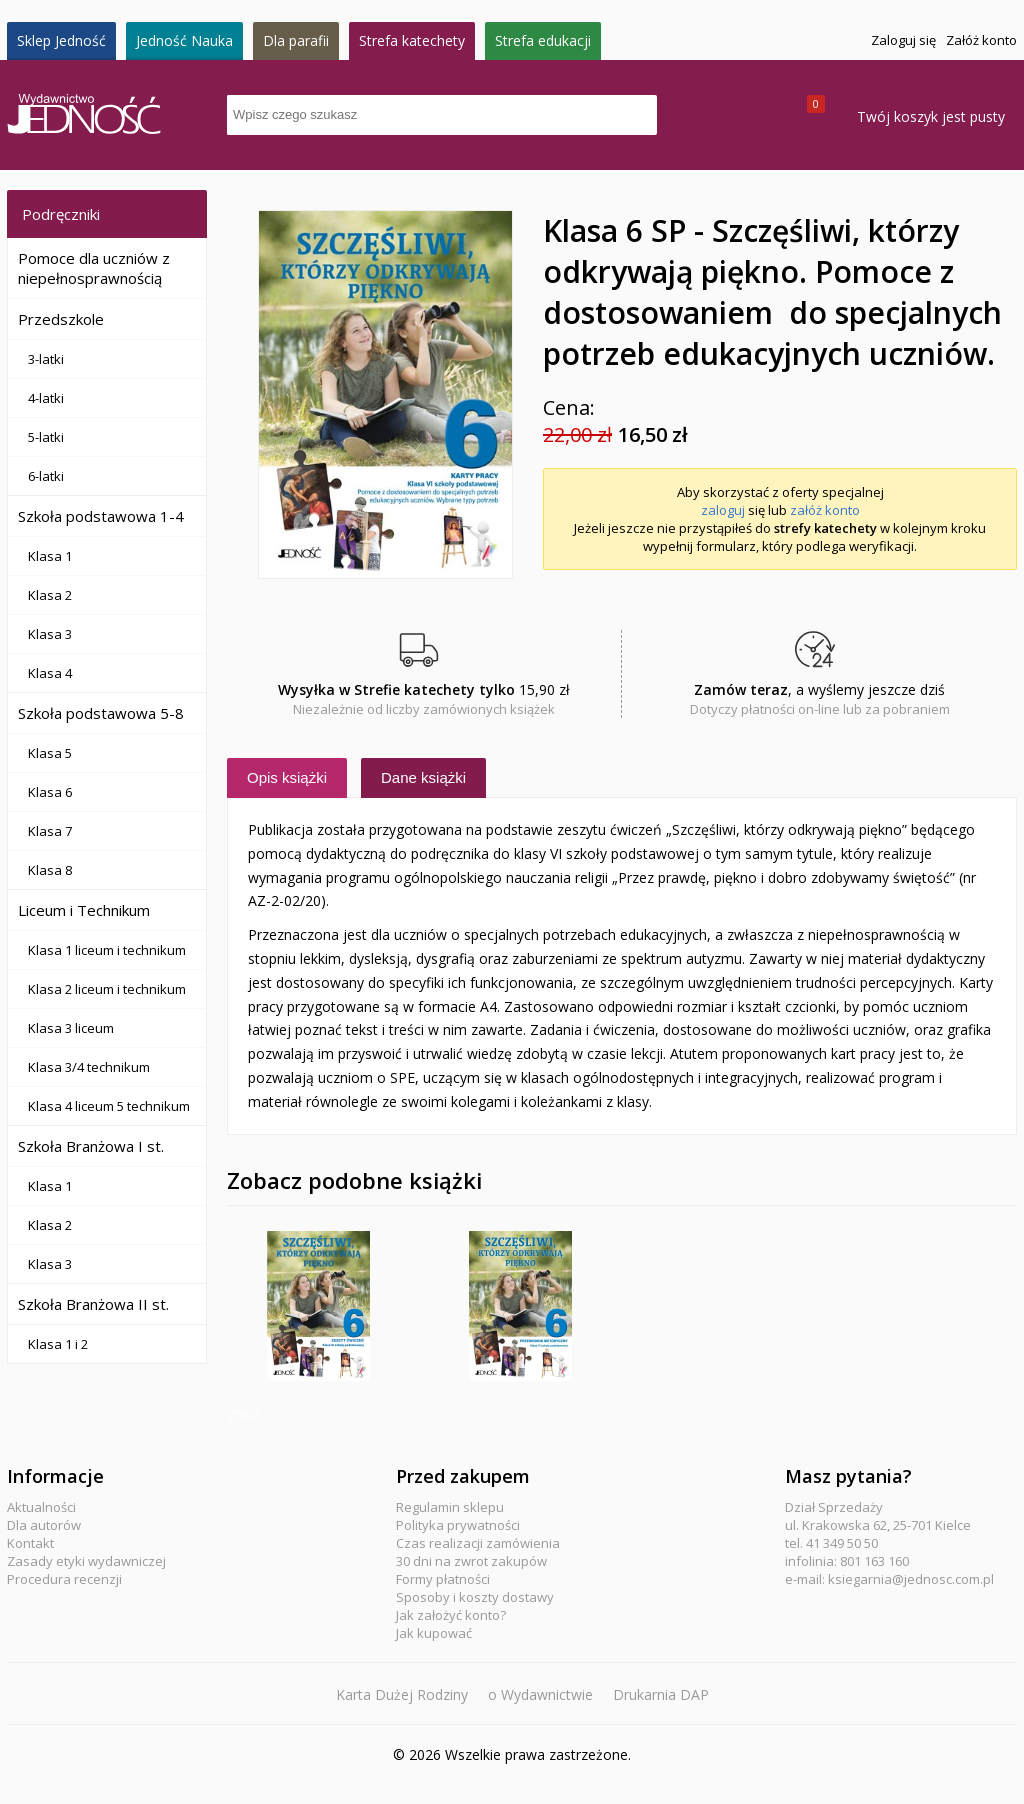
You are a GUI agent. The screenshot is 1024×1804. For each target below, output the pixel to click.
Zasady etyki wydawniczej (86, 1561)
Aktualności (41, 1507)
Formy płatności (443, 1579)
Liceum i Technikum (84, 910)
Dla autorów (44, 1525)
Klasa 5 (50, 753)
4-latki (46, 398)
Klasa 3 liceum (71, 1028)
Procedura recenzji (64, 1579)
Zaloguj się (903, 40)
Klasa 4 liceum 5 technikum (109, 1106)
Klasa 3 (50, 634)
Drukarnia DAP (661, 1694)
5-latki (46, 437)
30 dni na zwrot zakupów (471, 1561)
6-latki (46, 476)
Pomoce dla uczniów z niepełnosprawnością (94, 268)
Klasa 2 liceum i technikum (107, 989)
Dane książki (423, 777)
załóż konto (825, 510)
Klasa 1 (50, 556)
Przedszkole (61, 319)
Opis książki (287, 777)
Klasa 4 (50, 673)
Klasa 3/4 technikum (89, 1067)
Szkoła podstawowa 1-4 (101, 516)
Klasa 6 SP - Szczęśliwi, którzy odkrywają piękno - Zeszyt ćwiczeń (318, 1306)
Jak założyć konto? (451, 1615)
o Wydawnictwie (540, 1694)
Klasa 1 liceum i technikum (107, 950)
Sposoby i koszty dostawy (475, 1597)
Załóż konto (981, 40)
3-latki (46, 359)
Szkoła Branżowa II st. (93, 1304)
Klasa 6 (50, 792)
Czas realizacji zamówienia (478, 1543)
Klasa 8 (50, 870)
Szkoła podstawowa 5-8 (101, 713)
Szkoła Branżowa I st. (91, 1146)
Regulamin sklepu (450, 1507)
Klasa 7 (50, 831)
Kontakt (30, 1543)
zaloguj (723, 510)
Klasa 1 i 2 (58, 1344)
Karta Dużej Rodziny (402, 1694)
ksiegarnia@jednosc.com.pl (911, 1579)
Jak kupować (434, 1633)
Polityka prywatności (458, 1525)
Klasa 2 (50, 595)
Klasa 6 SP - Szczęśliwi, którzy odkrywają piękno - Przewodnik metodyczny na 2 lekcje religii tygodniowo (520, 1306)
